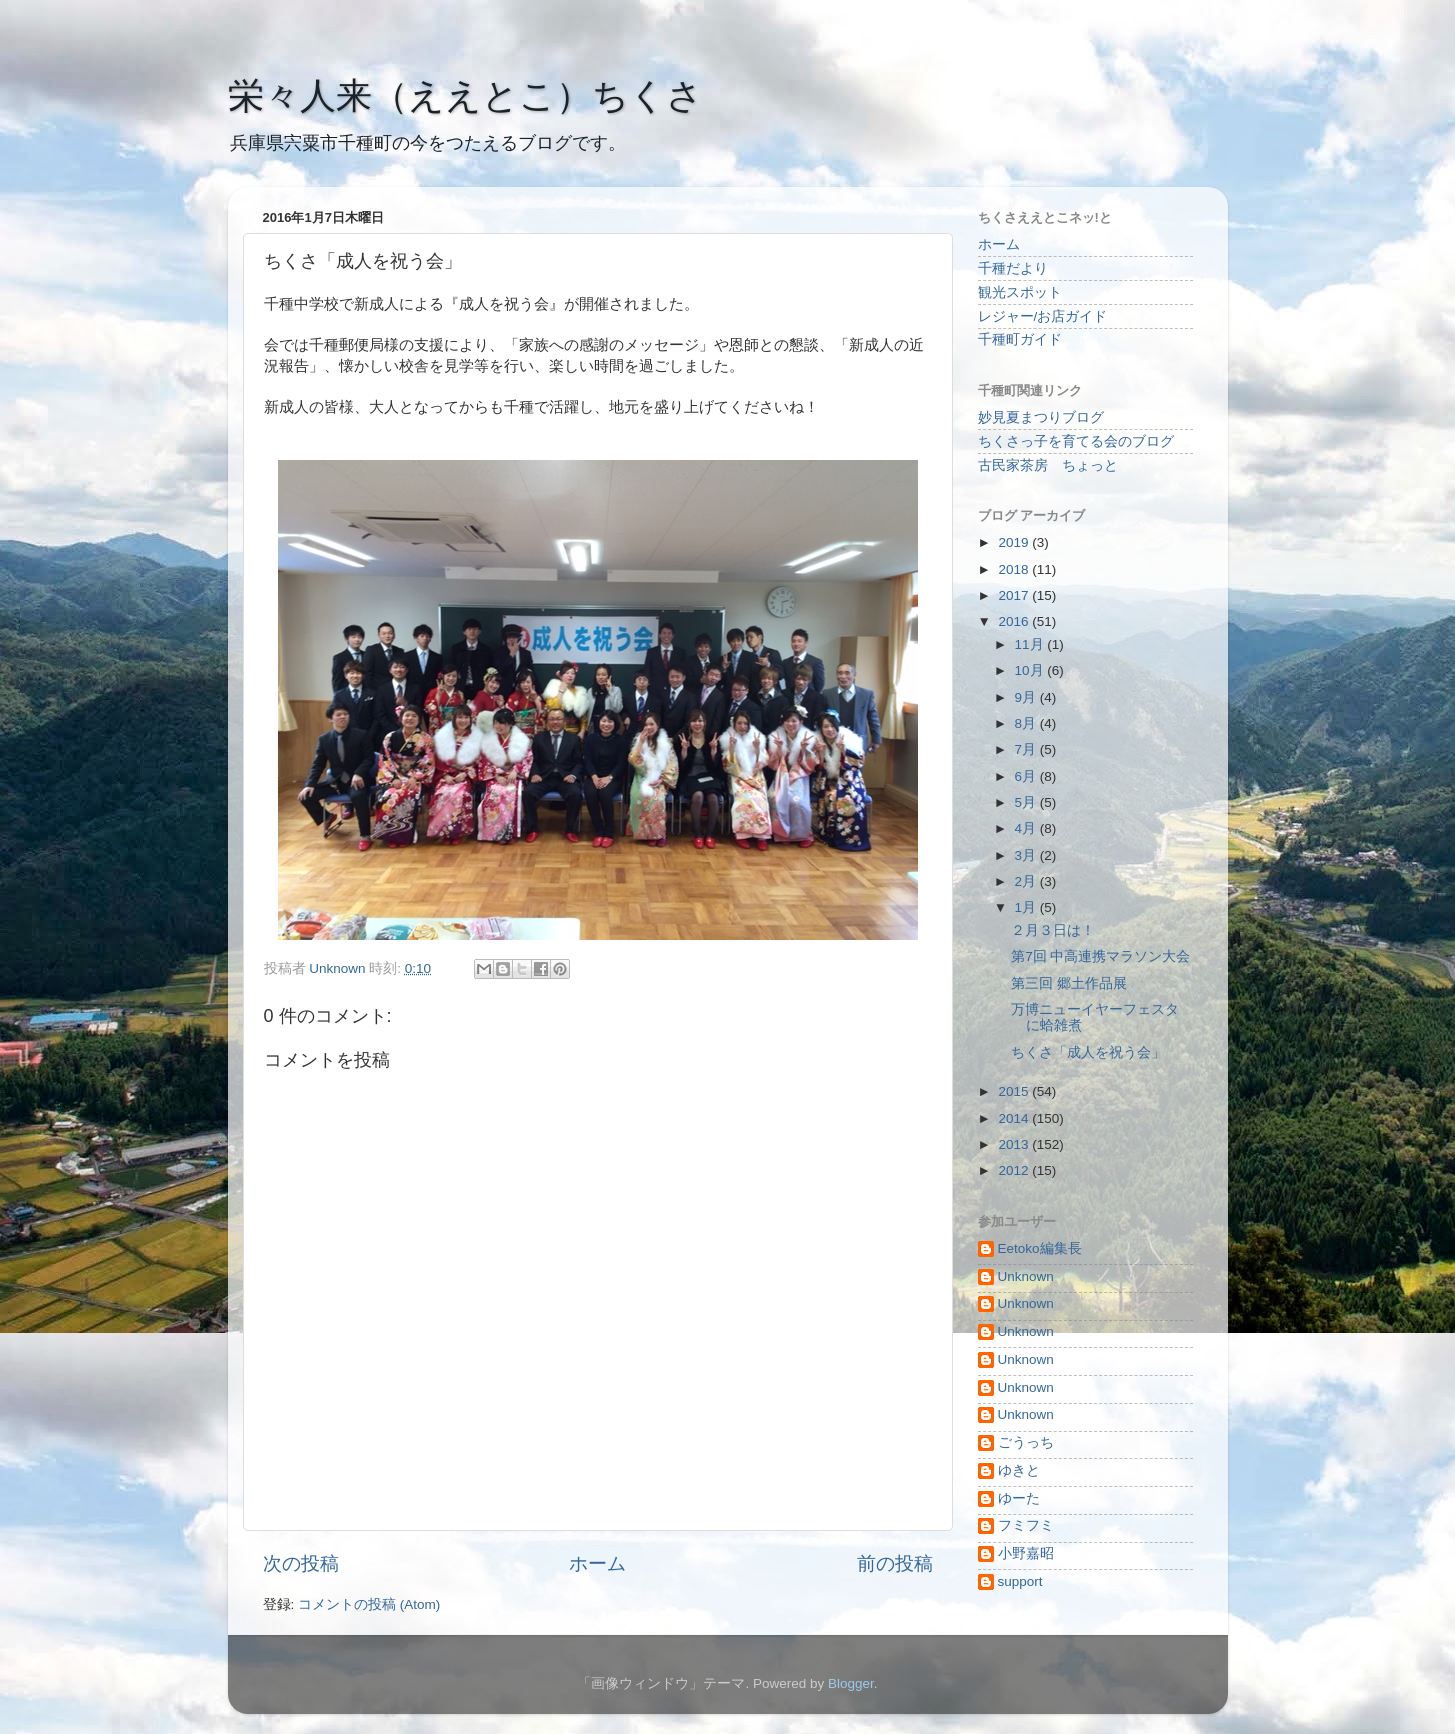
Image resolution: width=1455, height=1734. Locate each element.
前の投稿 (895, 1563)
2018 (1015, 569)
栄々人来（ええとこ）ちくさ (465, 95)
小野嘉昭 (1026, 1553)
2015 (1015, 1091)
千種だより (1013, 268)
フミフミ (1026, 1525)
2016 (1015, 621)
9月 (1027, 697)
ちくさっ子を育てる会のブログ (1076, 441)
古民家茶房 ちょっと (1048, 465)
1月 (1027, 907)
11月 (1031, 644)
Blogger (851, 1683)
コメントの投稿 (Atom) (369, 1604)
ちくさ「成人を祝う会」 (1088, 1052)
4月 (1027, 828)
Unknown (1026, 1276)
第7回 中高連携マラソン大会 (1100, 956)
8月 (1027, 723)
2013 (1015, 1144)
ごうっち (1026, 1442)
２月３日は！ (1053, 930)
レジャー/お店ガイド (1043, 316)
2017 (1015, 595)
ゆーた (1019, 1498)
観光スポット (1020, 292)
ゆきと (1019, 1470)
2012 (1015, 1170)
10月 (1031, 670)
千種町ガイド (1020, 339)
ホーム (597, 1563)
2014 (1015, 1118)
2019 (1015, 542)
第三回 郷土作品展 (1069, 983)
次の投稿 (301, 1563)
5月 (1027, 802)
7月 (1027, 749)
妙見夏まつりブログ (1041, 417)
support (1020, 1581)
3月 (1027, 855)
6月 (1027, 776)
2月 (1027, 881)
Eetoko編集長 (1040, 1248)
